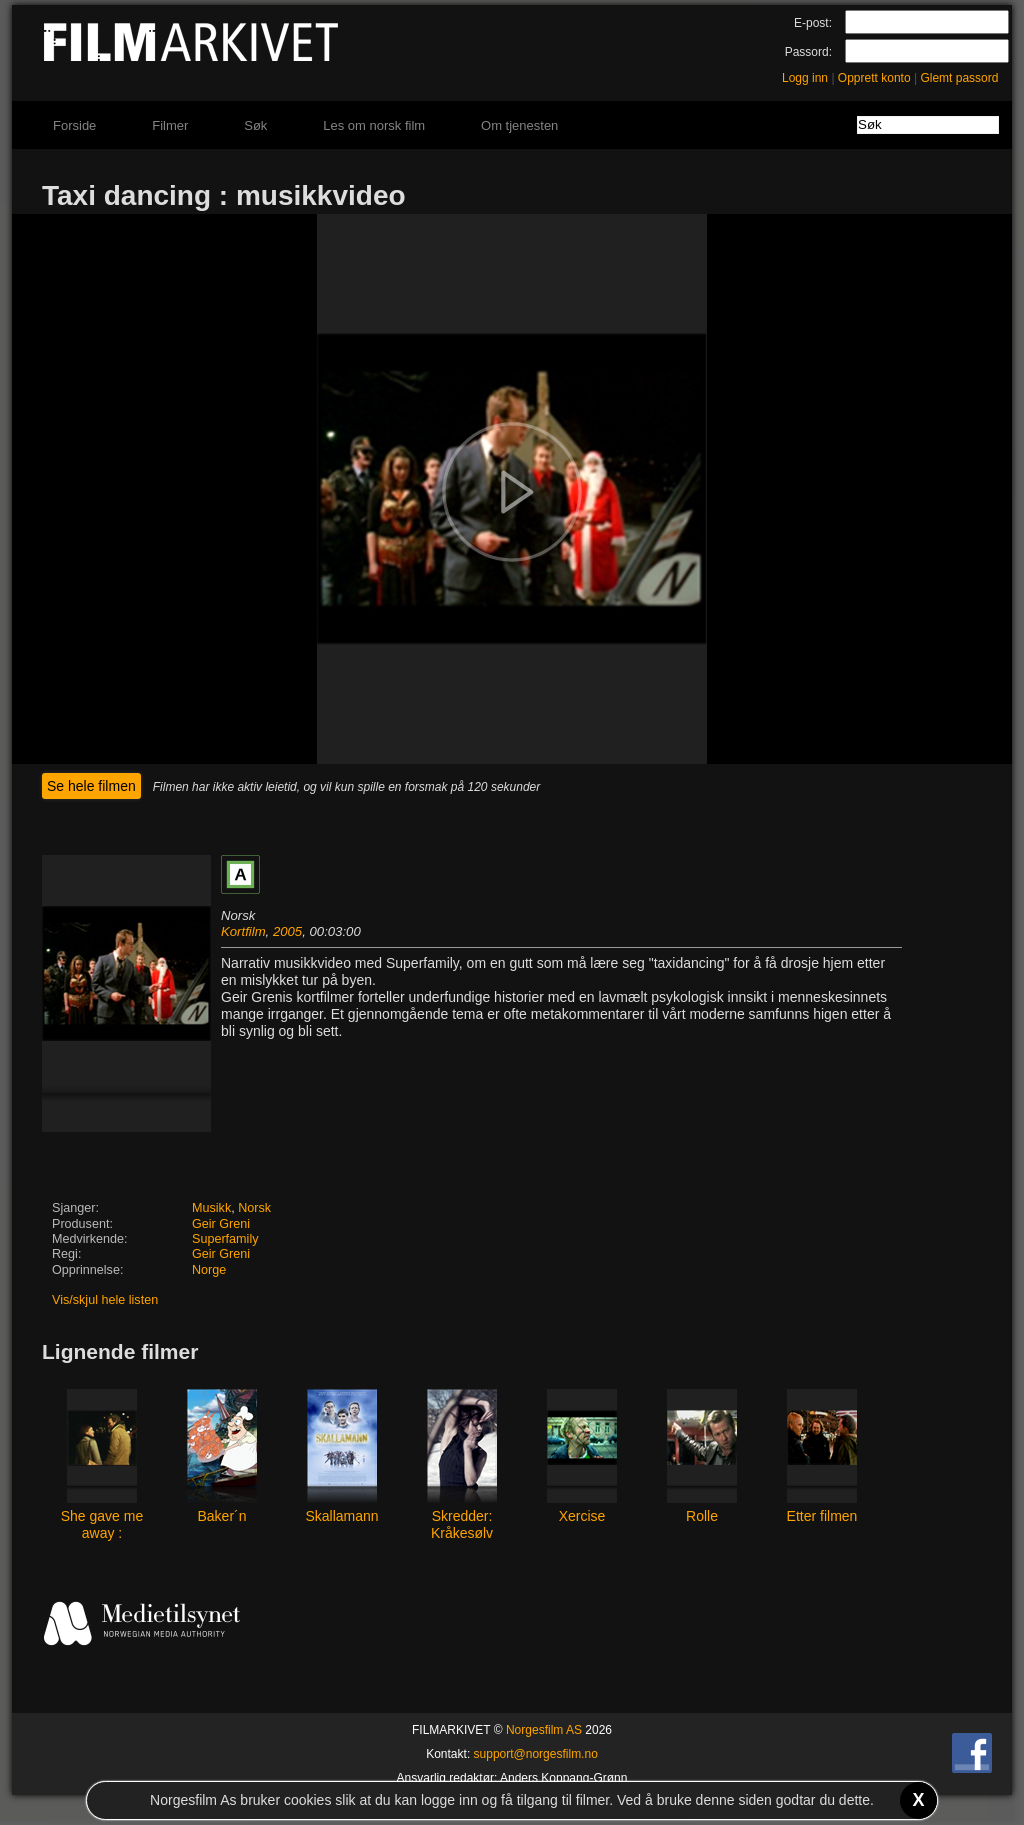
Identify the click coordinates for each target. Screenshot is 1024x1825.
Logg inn (805, 78)
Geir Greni (221, 1224)
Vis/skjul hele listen (105, 1300)
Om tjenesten (519, 125)
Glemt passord (959, 78)
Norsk (254, 1208)
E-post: (813, 23)
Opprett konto (874, 78)
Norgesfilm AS (544, 1730)
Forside (74, 125)
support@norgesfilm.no (536, 1754)
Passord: (808, 52)
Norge (209, 1270)
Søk (255, 125)
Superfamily (225, 1239)
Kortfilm (243, 931)
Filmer (170, 125)
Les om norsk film (374, 125)
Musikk (211, 1208)
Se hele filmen (91, 786)
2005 (287, 931)
